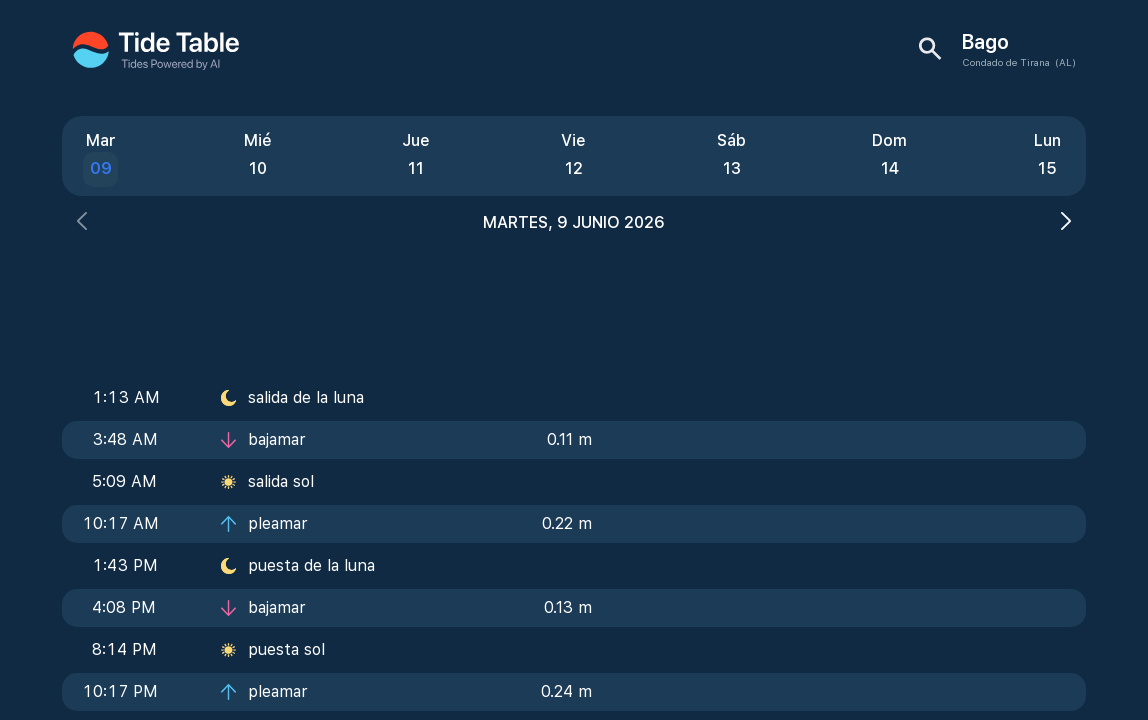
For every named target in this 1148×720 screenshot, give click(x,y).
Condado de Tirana (1006, 62)
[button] (82, 223)
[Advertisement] (574, 300)
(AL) (1065, 62)
